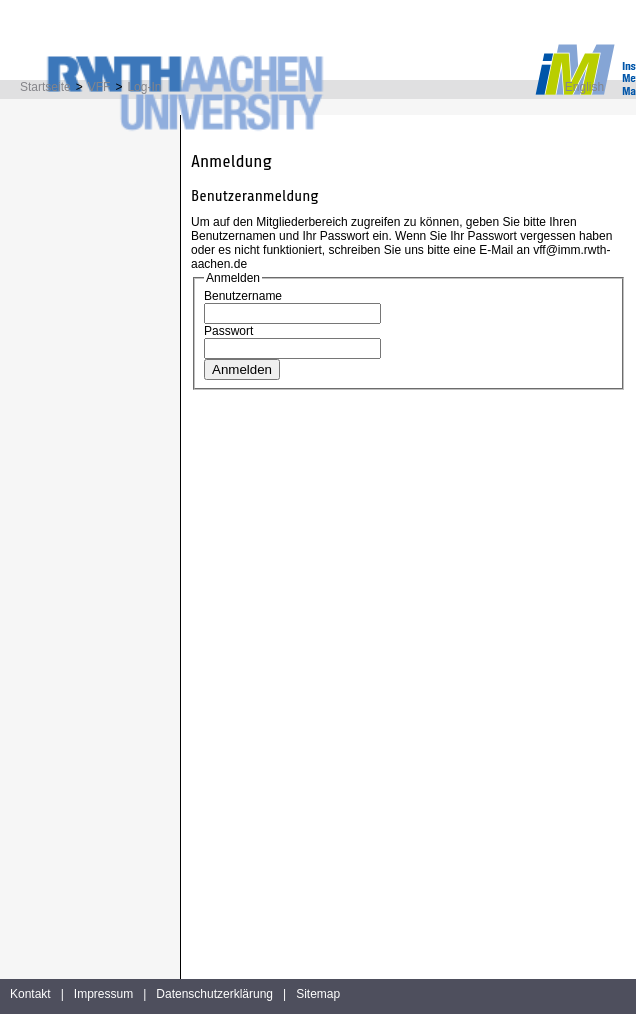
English (584, 87)
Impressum (103, 994)
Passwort (228, 331)
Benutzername (243, 296)
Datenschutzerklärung (214, 994)
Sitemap (318, 994)
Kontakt (30, 994)
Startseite (45, 87)
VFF (99, 87)
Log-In (144, 87)
